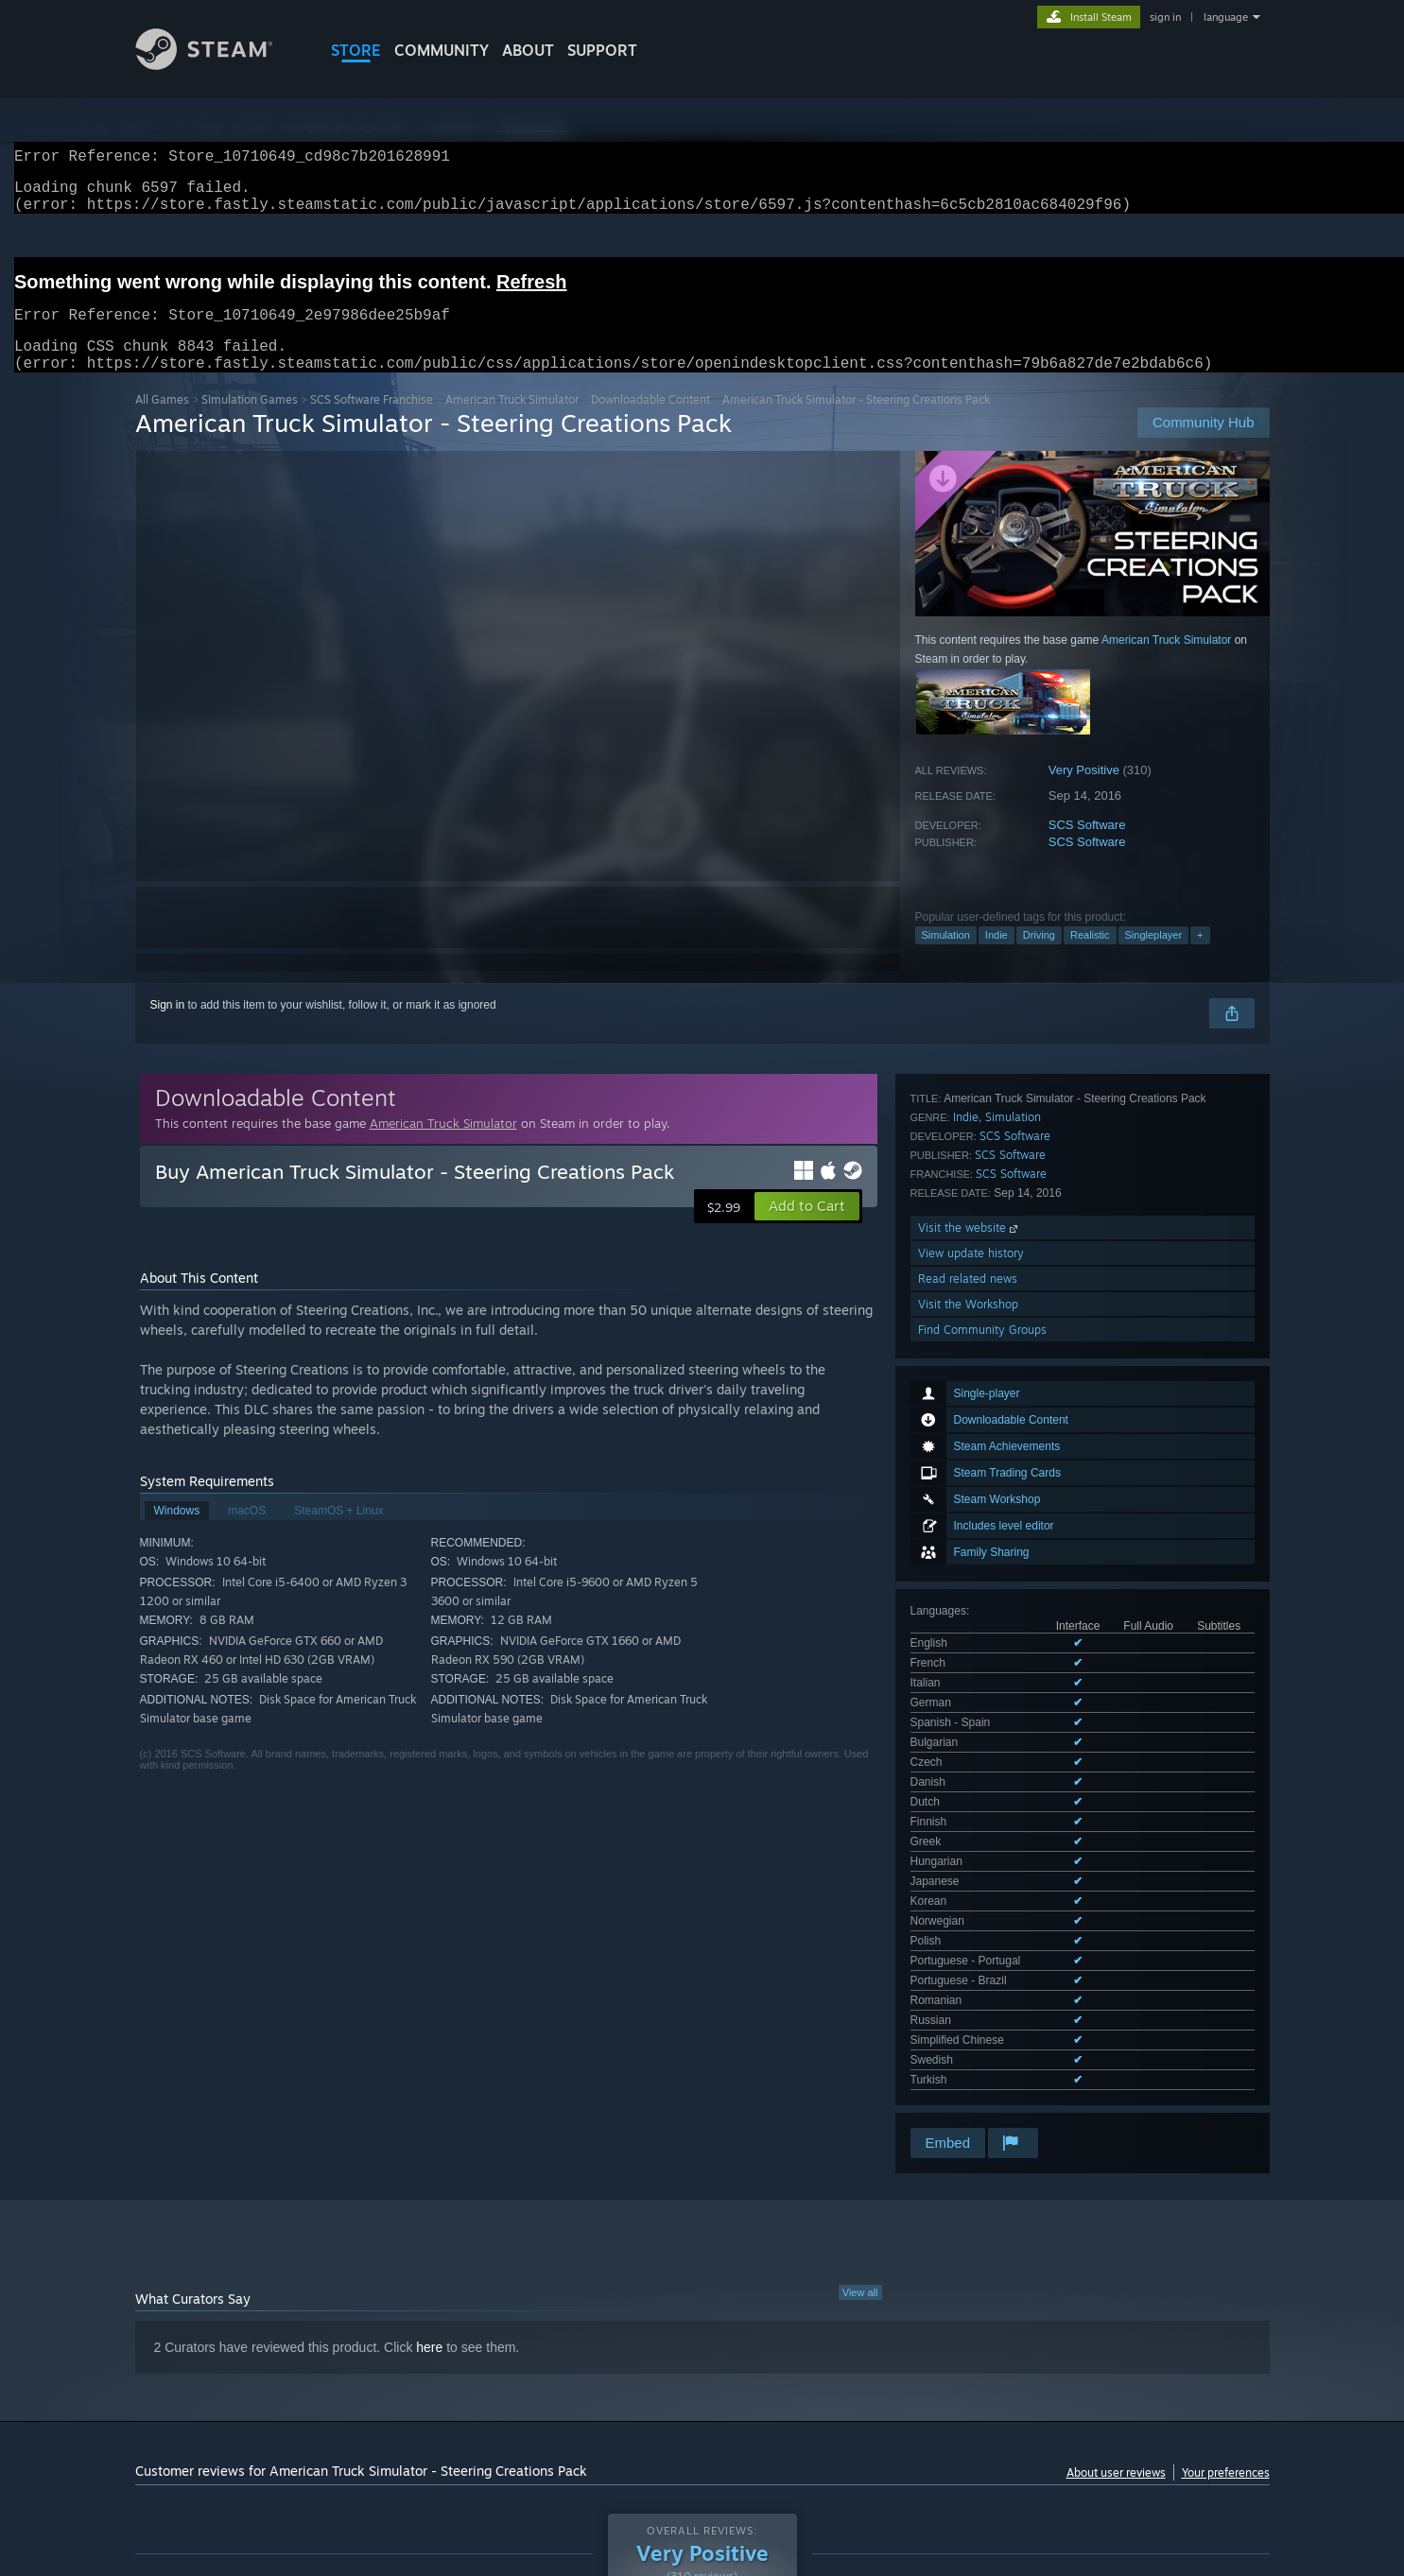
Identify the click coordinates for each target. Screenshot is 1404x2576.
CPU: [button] (958, 2395)
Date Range (502, 2336)
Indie (996, 957)
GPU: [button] (1021, 2395)
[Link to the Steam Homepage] (218, 65)
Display (679, 2336)
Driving (1039, 957)
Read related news (967, 1709)
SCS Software (1087, 847)
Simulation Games (249, 422)
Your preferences (1226, 2156)
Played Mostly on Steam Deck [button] (702, 2395)
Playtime (597, 2336)
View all (860, 1975)
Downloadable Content (650, 422)
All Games (162, 422)
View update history (971, 1683)
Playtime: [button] (567, 2395)
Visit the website (969, 1658)
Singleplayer (1154, 957)
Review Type (180, 2336)
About (528, 50)
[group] (702, 2397)
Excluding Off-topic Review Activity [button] (421, 2395)
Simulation (946, 957)
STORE (356, 50)
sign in (1165, 17)
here (429, 2030)
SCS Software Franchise (371, 422)
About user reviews (1116, 2156)
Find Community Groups (982, 1760)
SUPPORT (602, 50)
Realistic (1090, 957)
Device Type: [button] (1104, 2395)
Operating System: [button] (862, 2395)
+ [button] (1200, 957)
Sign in (167, 1027)
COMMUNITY (441, 50)
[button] (807, 1229)
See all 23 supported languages (990, 1474)
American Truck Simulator (512, 422)
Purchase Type (295, 2336)
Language (402, 2336)
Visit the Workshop (968, 1734)
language (1226, 17)
